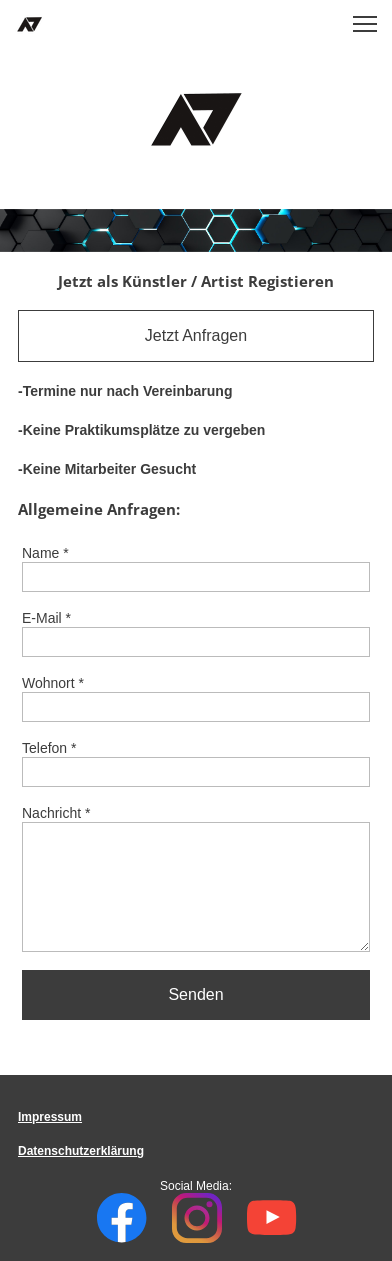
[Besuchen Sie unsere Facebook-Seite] (122, 1218)
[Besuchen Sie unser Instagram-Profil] (197, 1218)
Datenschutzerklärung (81, 1151)
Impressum (50, 1117)
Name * (45, 553)
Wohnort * (53, 683)
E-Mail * (46, 618)
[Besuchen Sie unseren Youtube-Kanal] (272, 1218)
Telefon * (49, 748)
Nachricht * (56, 813)
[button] (365, 24)
